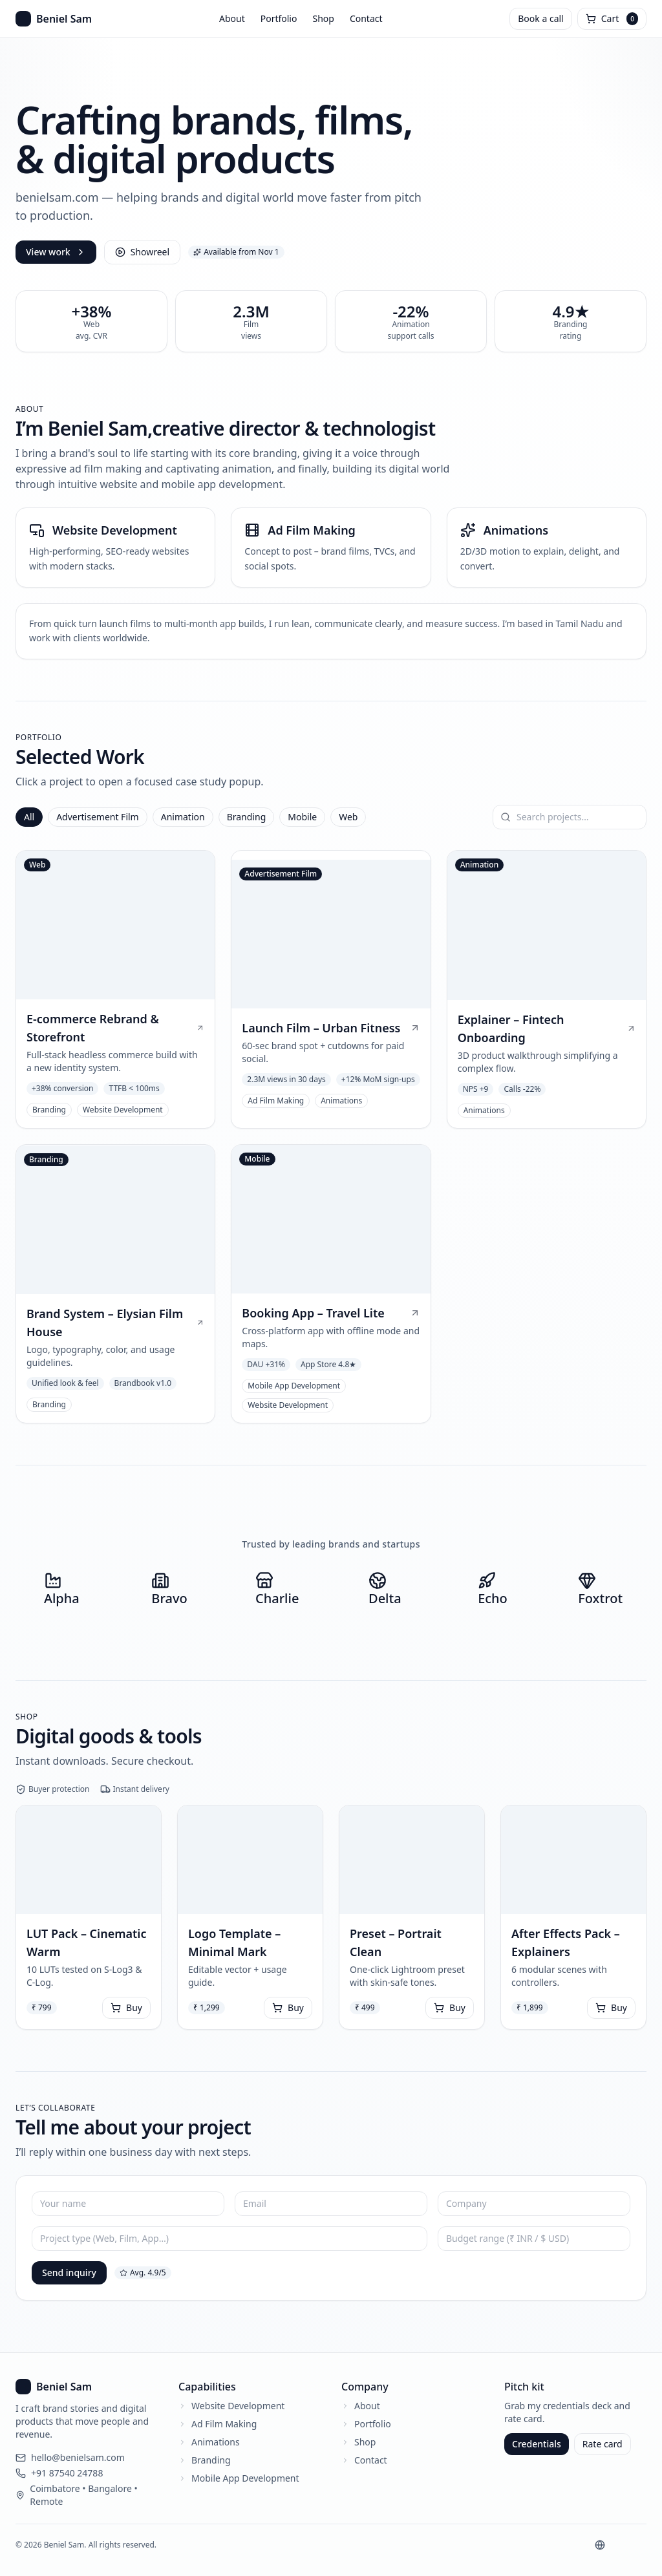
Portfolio (279, 18)
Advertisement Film (97, 817)
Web (348, 817)
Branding (246, 817)
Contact (366, 18)
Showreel (142, 252)
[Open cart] (611, 19)
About (232, 18)
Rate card (602, 2444)
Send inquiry (69, 2272)
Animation (183, 817)
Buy (126, 2007)
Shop (323, 18)
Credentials (536, 2444)
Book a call (540, 18)
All (29, 817)
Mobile (302, 817)
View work (56, 252)
